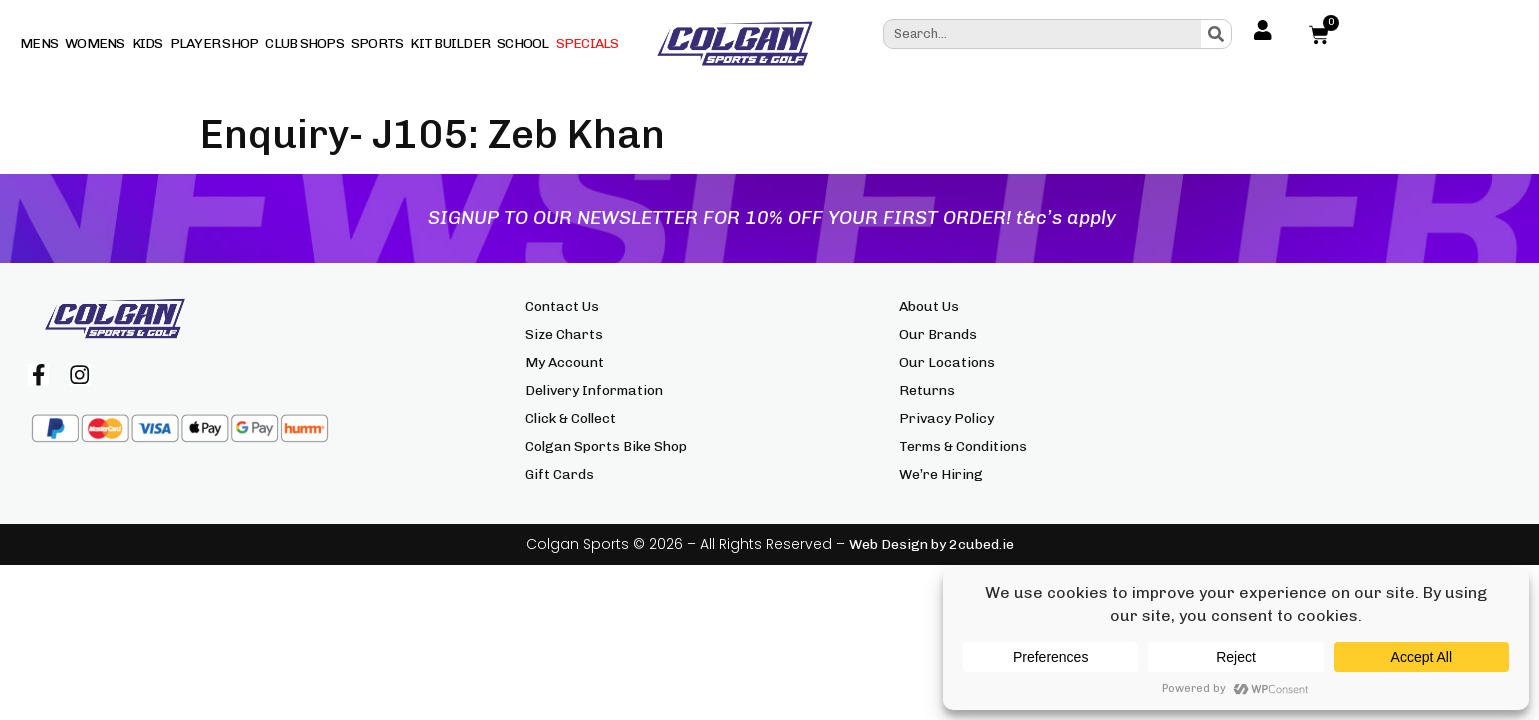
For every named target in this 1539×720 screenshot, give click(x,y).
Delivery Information (594, 390)
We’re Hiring (941, 474)
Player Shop (214, 43)
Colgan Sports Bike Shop (606, 446)
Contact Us (562, 306)
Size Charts (564, 334)
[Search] (1216, 34)
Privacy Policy (946, 418)
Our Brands (938, 334)
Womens (95, 43)
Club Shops (304, 43)
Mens (39, 43)
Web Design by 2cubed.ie (931, 544)
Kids (147, 43)
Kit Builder (450, 43)
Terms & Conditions (963, 446)
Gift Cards (559, 474)
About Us (929, 306)
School (523, 43)
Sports (377, 43)
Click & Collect (570, 418)
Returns (927, 390)
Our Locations (947, 362)
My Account (564, 362)
